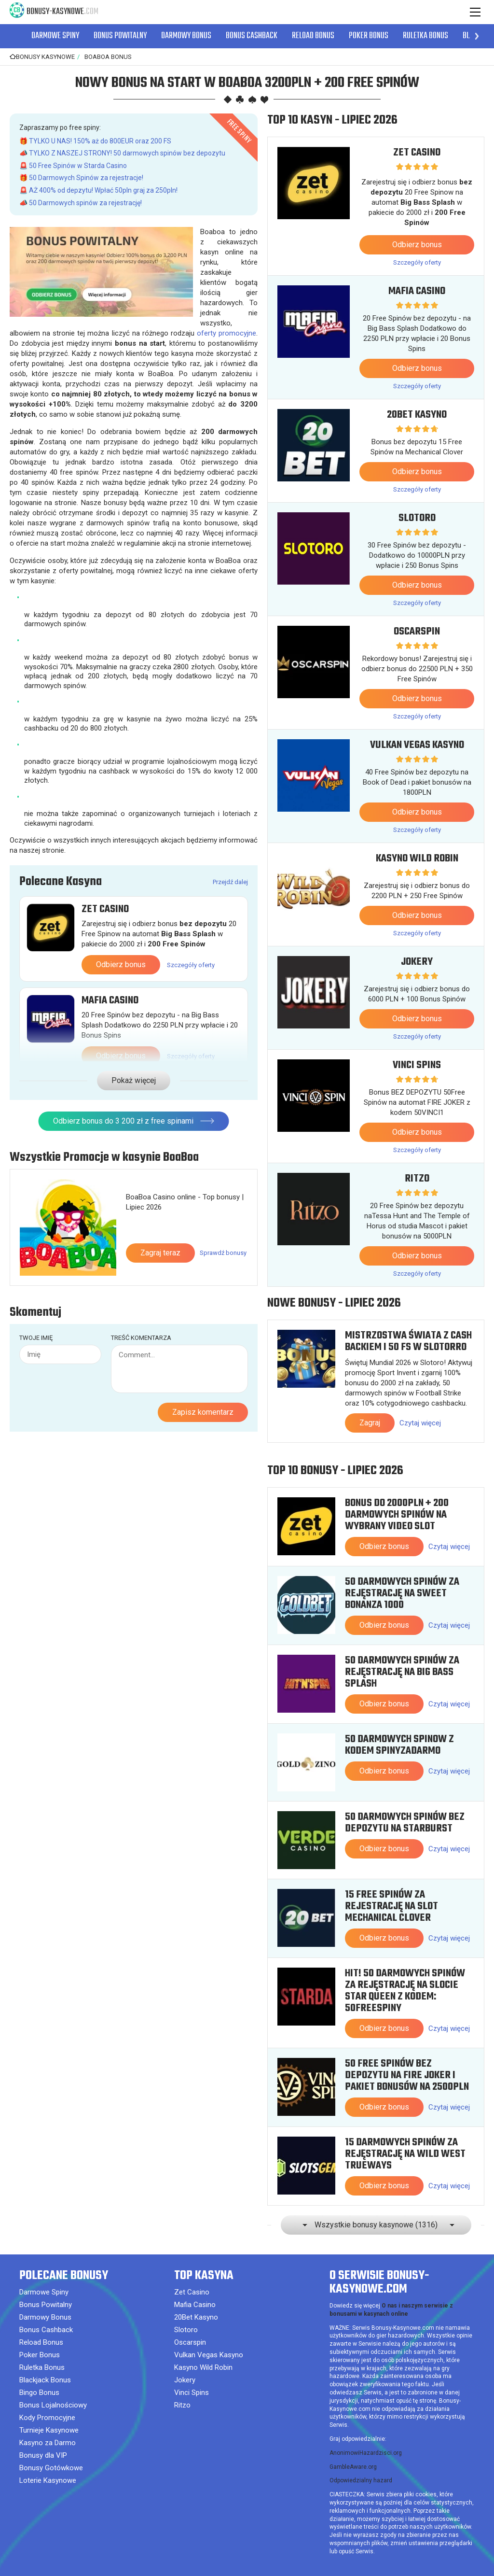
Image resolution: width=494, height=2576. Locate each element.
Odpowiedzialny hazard (360, 2480)
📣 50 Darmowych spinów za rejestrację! (80, 203)
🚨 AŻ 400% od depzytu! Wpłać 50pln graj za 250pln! (98, 190)
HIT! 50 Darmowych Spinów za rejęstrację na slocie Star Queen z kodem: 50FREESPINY (405, 1990)
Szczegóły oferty (191, 965)
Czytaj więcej (420, 1423)
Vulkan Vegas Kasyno (417, 745)
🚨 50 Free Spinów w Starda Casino (73, 165)
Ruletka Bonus (425, 36)
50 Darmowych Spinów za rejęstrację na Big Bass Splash (402, 1672)
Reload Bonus (313, 36)
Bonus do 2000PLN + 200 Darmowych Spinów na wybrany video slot (397, 1514)
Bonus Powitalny (120, 36)
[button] (477, 36)
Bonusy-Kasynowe (62, 12)
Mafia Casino (110, 1000)
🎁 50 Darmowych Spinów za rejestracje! (81, 178)
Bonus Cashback (251, 36)
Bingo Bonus (39, 2392)
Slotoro (417, 518)
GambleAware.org (353, 2466)
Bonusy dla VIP (43, 2455)
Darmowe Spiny (55, 36)
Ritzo (417, 1178)
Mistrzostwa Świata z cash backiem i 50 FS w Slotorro (408, 1341)
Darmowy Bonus (186, 36)
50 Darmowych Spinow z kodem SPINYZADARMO (399, 1745)
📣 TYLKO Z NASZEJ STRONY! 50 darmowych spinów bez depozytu (122, 153)
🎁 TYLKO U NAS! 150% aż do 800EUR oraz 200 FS (95, 141)
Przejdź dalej (230, 882)
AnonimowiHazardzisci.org (365, 2452)
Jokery (417, 962)
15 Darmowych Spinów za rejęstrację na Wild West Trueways (405, 2154)
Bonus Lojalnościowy (53, 2405)
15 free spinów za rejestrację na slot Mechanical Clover (391, 1906)
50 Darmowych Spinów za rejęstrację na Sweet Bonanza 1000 (402, 1593)
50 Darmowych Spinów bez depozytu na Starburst (405, 1823)
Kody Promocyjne (47, 2417)
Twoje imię (36, 1306)
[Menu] (474, 12)
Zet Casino (105, 909)
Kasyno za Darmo (47, 2442)
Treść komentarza (141, 1306)
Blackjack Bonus (45, 2380)
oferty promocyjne (226, 333)
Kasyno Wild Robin (417, 858)
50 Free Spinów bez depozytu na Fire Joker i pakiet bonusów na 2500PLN (407, 2075)
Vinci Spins (417, 1065)
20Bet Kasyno (417, 415)
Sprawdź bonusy (223, 1222)
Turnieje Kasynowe (49, 2430)
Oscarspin (417, 631)
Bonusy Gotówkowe (51, 2467)
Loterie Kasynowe (47, 2480)
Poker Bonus (368, 36)
